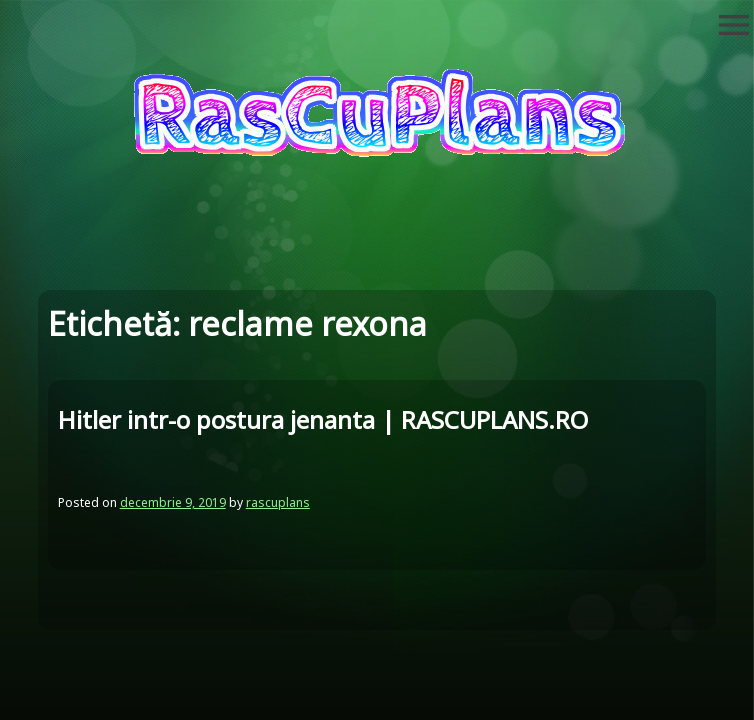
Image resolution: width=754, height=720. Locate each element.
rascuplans (278, 502)
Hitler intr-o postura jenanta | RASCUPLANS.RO (323, 419)
